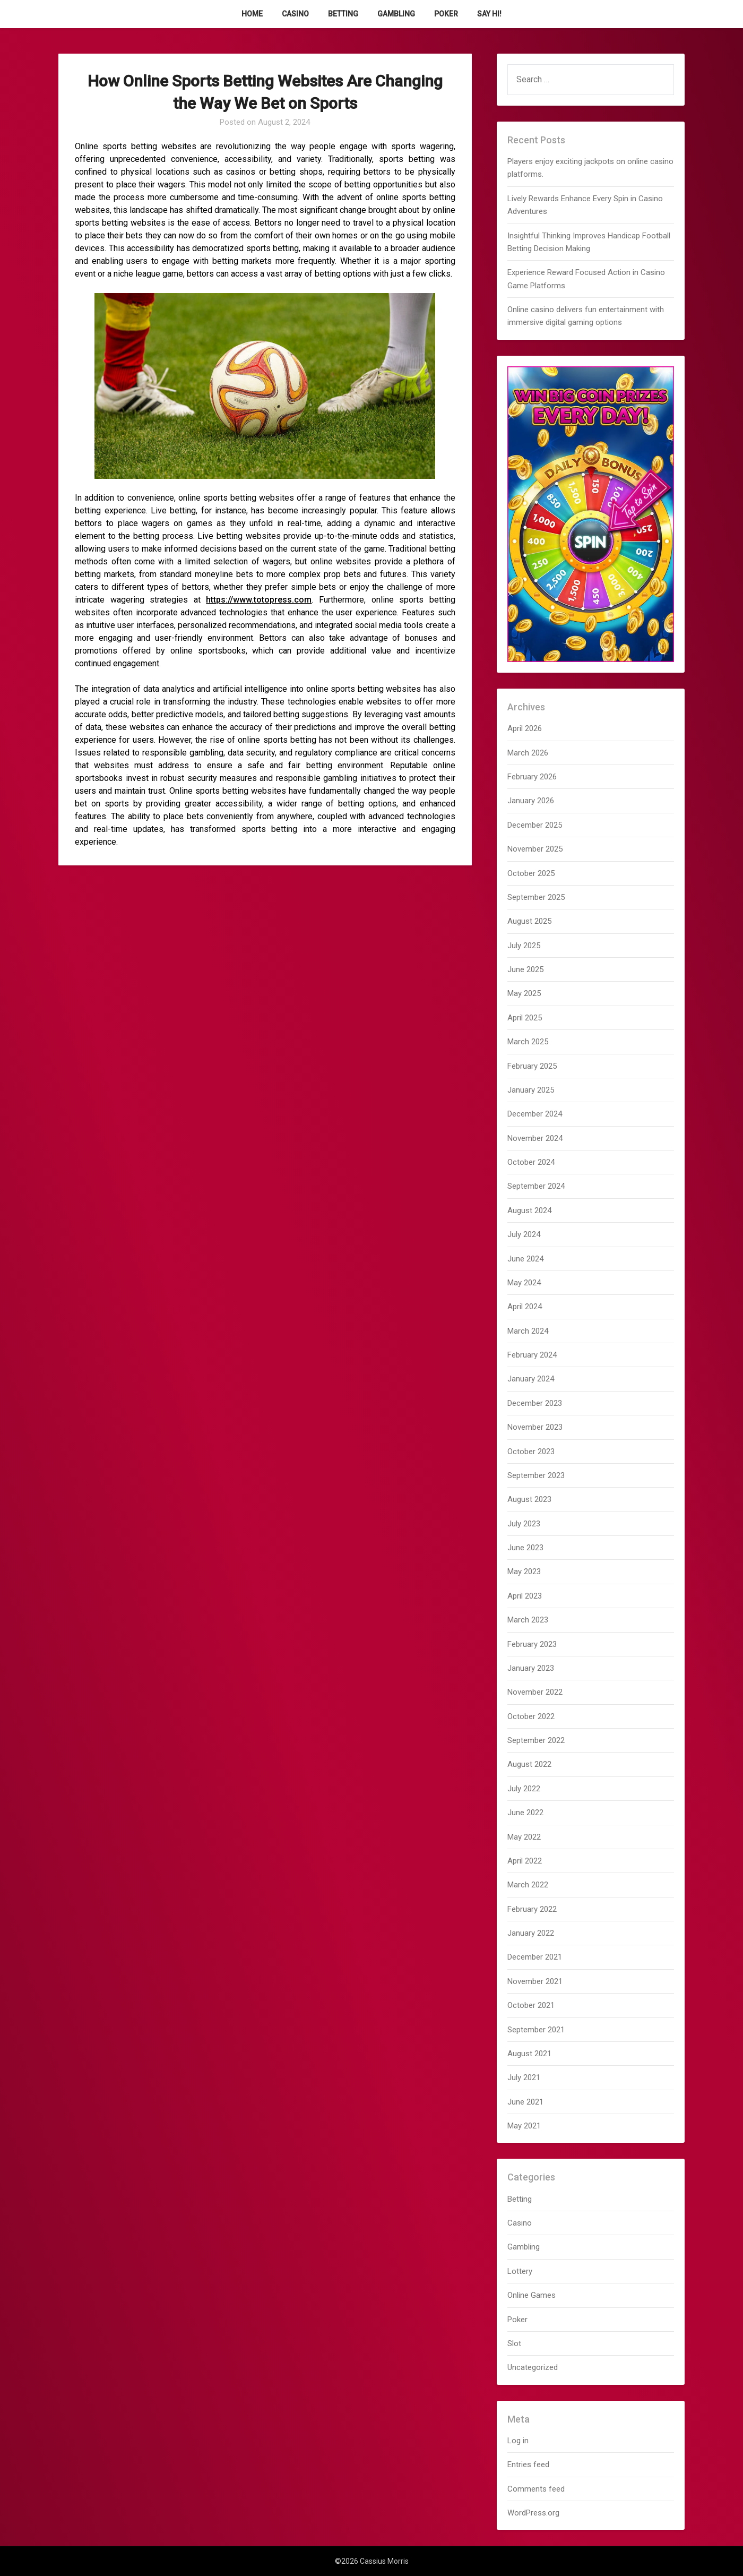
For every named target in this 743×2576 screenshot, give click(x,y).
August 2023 (529, 1499)
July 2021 (523, 2077)
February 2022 (532, 1909)
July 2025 (523, 945)
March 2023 (527, 1620)
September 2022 (536, 1740)
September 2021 (536, 2029)
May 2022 (524, 1837)
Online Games (531, 2295)
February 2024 (532, 1355)
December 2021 (534, 1957)
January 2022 (530, 1933)
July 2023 (523, 1524)
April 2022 (524, 1861)
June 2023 (525, 1547)
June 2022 (525, 1812)
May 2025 (524, 993)
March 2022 (527, 1885)
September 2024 (536, 1186)
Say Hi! (489, 14)
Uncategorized (532, 2367)
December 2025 (534, 825)
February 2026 (532, 777)
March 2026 (527, 753)
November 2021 (535, 1981)
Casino (295, 14)
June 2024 (525, 1259)
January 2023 (530, 1668)
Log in (518, 2440)
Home (252, 14)
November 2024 (535, 1138)
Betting (343, 14)
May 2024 (524, 1282)
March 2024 (527, 1331)
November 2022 (535, 1692)
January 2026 (530, 800)
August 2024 (529, 1210)
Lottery (519, 2271)
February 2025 (532, 1066)
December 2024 (534, 1114)
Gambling (396, 14)
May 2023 (524, 1571)
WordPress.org (533, 2513)
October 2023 (531, 1451)
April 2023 (524, 1596)
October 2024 (531, 1162)
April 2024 (524, 1306)
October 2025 (531, 873)
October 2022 (531, 1716)
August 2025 (529, 921)
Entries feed (528, 2464)
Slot (514, 2343)
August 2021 (529, 2053)
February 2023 (532, 1644)
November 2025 (535, 849)
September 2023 (536, 1475)
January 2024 (530, 1379)
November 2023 (535, 1427)
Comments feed (536, 2489)
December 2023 (534, 1403)
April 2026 (524, 728)
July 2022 (523, 1788)
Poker (446, 14)
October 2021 (531, 2005)
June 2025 (525, 969)
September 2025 (536, 897)
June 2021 (525, 2102)
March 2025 (527, 1041)
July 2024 (523, 1234)
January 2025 (530, 1090)
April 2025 (524, 1018)
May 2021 (524, 2126)
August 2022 (529, 1764)
